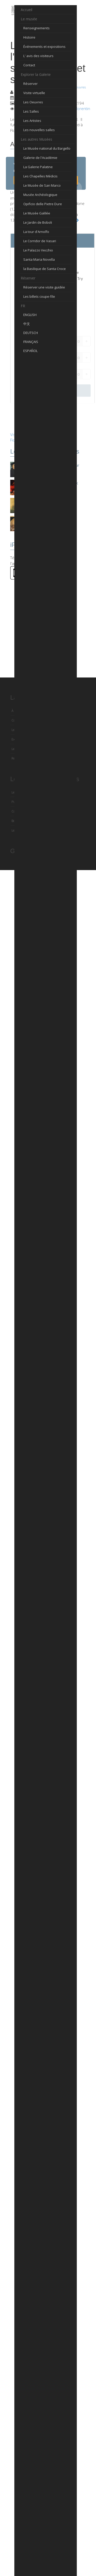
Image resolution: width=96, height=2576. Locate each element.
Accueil (26, 9)
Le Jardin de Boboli (37, 222)
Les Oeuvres (33, 102)
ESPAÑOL (30, 350)
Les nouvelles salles (39, 130)
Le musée (29, 18)
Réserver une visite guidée (44, 287)
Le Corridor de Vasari (39, 241)
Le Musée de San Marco (42, 185)
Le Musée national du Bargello (46, 148)
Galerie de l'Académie (40, 157)
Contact (29, 65)
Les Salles (31, 111)
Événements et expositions (44, 46)
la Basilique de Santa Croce (44, 268)
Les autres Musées (36, 139)
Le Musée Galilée (36, 213)
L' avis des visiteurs (38, 55)
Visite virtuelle (34, 93)
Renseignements (36, 28)
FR (23, 305)
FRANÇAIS (30, 341)
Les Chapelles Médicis (40, 176)
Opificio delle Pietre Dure (42, 204)
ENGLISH (30, 314)
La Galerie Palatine (38, 167)
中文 (26, 323)
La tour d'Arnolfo (36, 231)
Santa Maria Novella (39, 259)
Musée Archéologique (40, 194)
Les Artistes (32, 120)
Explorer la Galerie (36, 74)
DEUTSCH (30, 332)
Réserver (30, 83)
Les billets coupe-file (39, 296)
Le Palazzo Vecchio (38, 250)
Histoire (29, 37)
